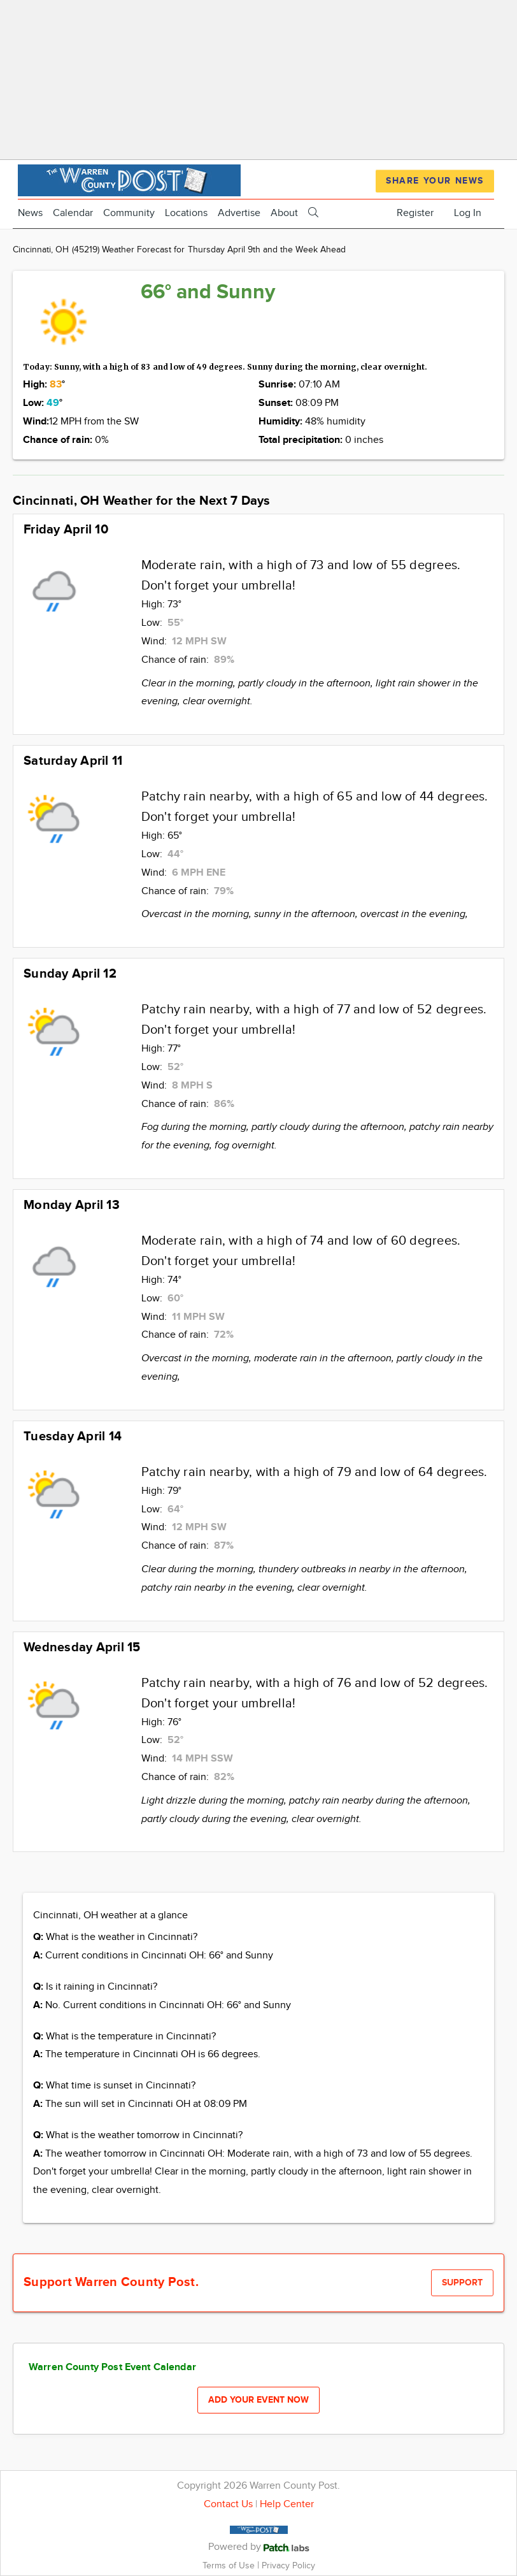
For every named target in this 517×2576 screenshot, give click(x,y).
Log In (467, 213)
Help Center (287, 2504)
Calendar (73, 213)
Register (415, 213)
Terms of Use (229, 2565)
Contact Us (228, 2504)
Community (129, 213)
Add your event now (258, 2399)
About (284, 213)
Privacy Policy (288, 2565)
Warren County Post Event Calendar (112, 2367)
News (30, 213)
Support (462, 2282)
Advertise (239, 213)
